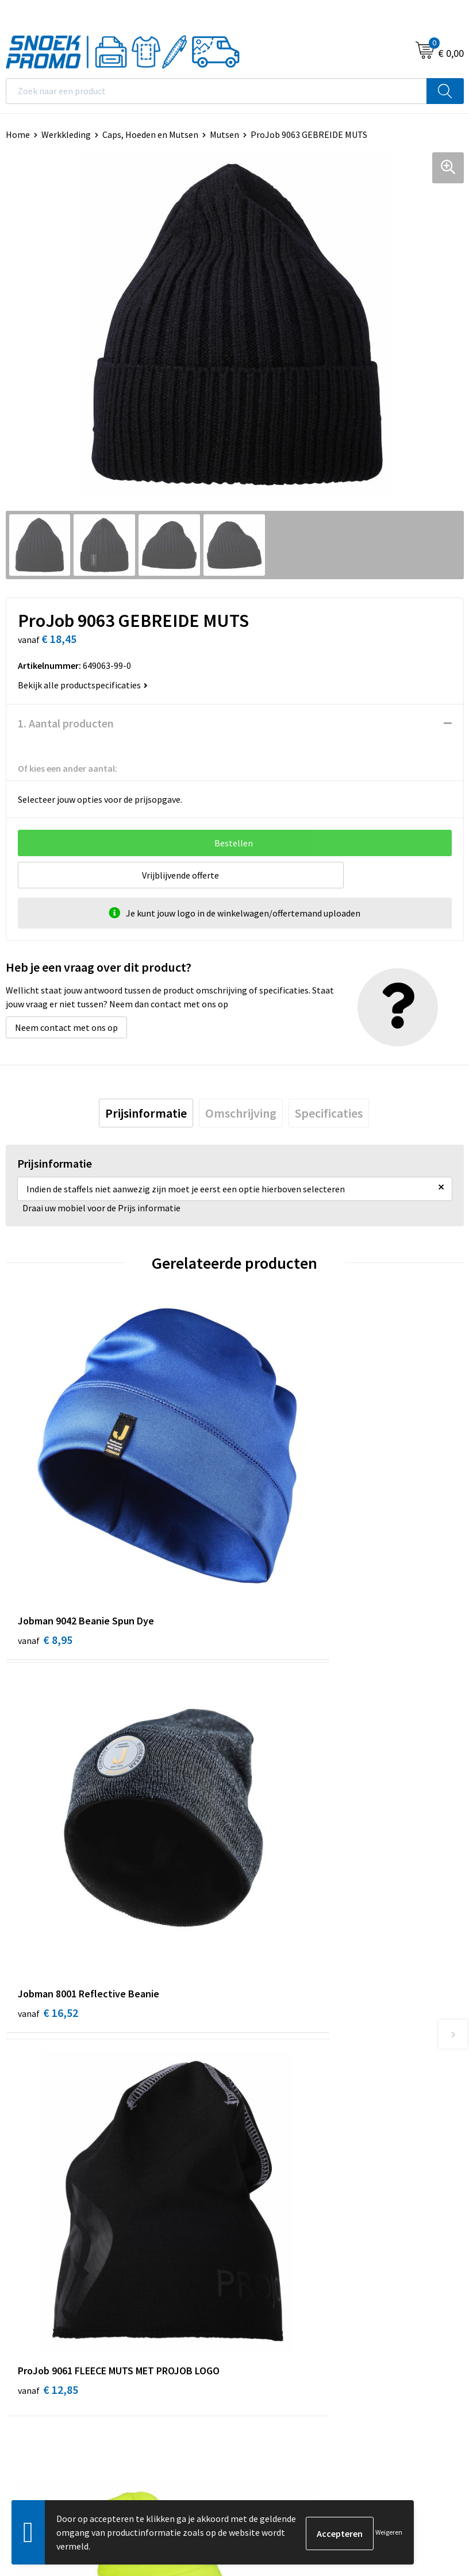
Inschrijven (431, 2447)
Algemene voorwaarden (52, 2269)
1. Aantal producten (66, 723)
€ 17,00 (277, 1826)
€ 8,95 (45, 1544)
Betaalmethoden (274, 2092)
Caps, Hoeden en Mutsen (150, 134)
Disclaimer (27, 2322)
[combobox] (216, 91)
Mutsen (224, 134)
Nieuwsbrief (263, 2058)
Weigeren (388, 2532)
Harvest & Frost (271, 2304)
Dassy (251, 2269)
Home (18, 134)
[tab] (146, 1113)
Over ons (257, 2023)
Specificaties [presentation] (329, 1113)
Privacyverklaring (40, 2304)
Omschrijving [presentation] (240, 1113)
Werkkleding (66, 134)
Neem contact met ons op (66, 1027)
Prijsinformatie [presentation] (146, 1113)
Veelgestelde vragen (280, 2075)
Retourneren (265, 2110)
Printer (254, 2287)
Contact (256, 2040)
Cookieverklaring (39, 2287)
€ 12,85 (48, 1826)
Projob (253, 2322)
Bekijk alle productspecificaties (83, 685)
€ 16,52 (277, 1544)
